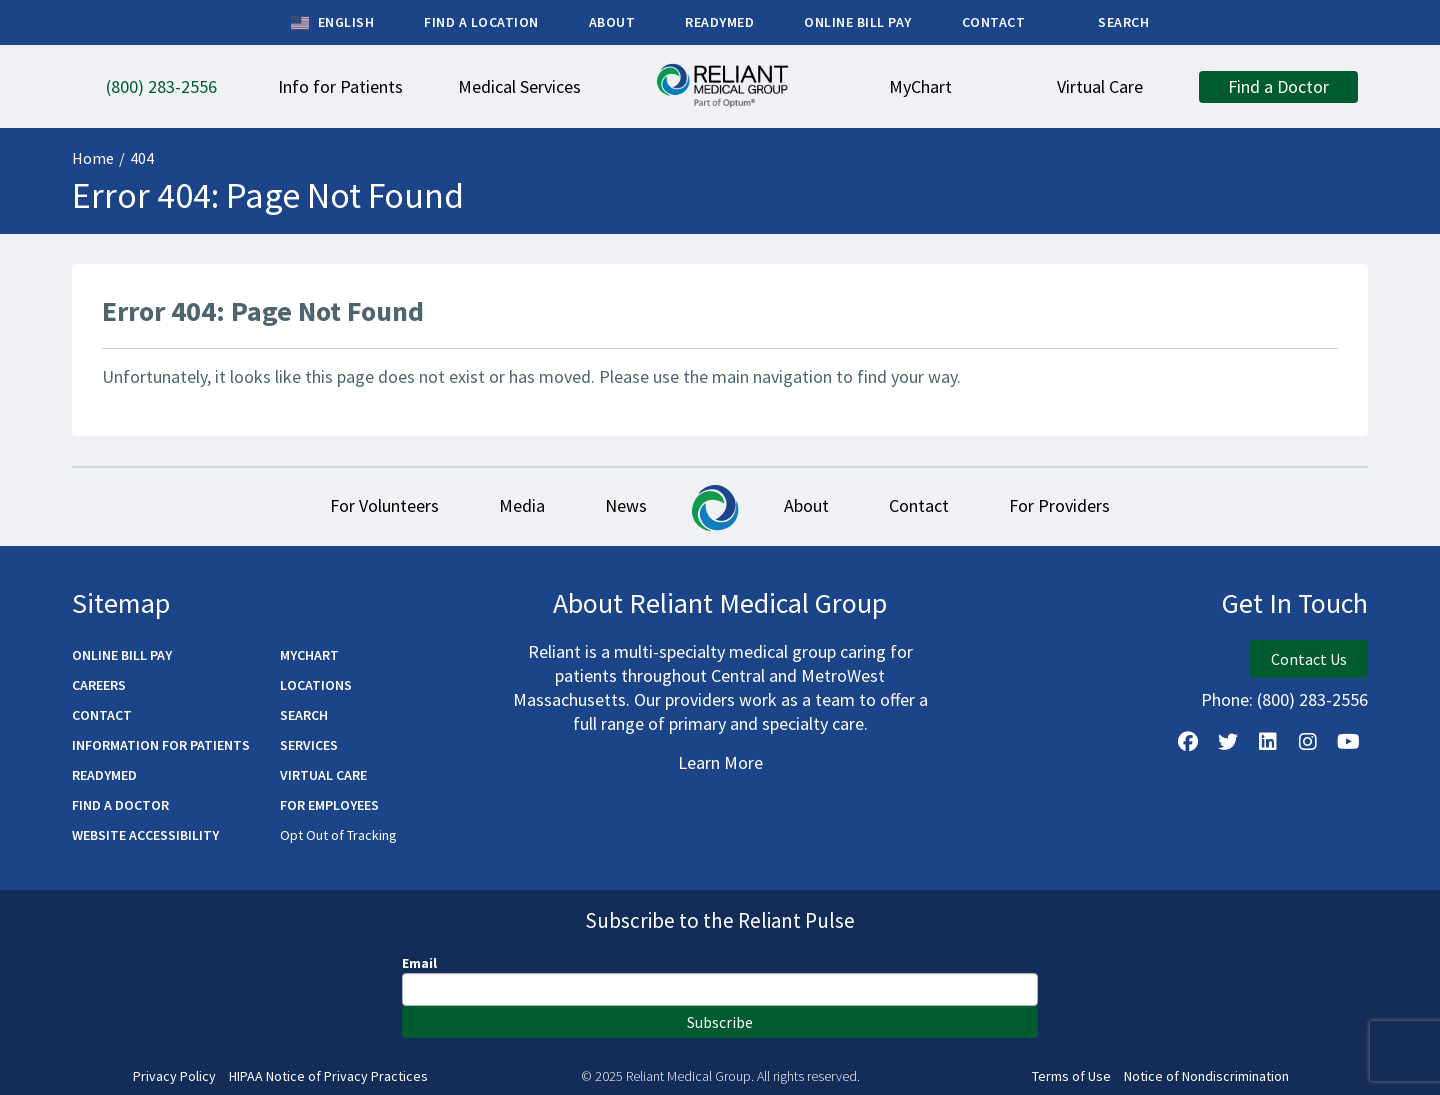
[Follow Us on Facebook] (1188, 742)
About (806, 505)
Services (309, 745)
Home (93, 158)
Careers (99, 685)
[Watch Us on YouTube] (1348, 742)
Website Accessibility (145, 835)
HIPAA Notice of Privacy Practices (328, 1076)
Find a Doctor (120, 805)
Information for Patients (161, 745)
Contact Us (1309, 659)
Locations (316, 685)
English (332, 23)
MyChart (309, 655)
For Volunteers (384, 505)
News (626, 505)
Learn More (720, 762)
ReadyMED (104, 775)
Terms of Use (1071, 1076)
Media (522, 505)
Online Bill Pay (122, 655)
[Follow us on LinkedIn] (1268, 742)
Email (419, 963)
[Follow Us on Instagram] (1308, 742)
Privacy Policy (174, 1076)
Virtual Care (323, 775)
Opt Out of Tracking (338, 835)
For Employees (329, 805)
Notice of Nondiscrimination (1206, 1076)
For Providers (1059, 505)
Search (304, 715)
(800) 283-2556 (1312, 699)
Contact (919, 505)
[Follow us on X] (1228, 742)
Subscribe (720, 1022)
